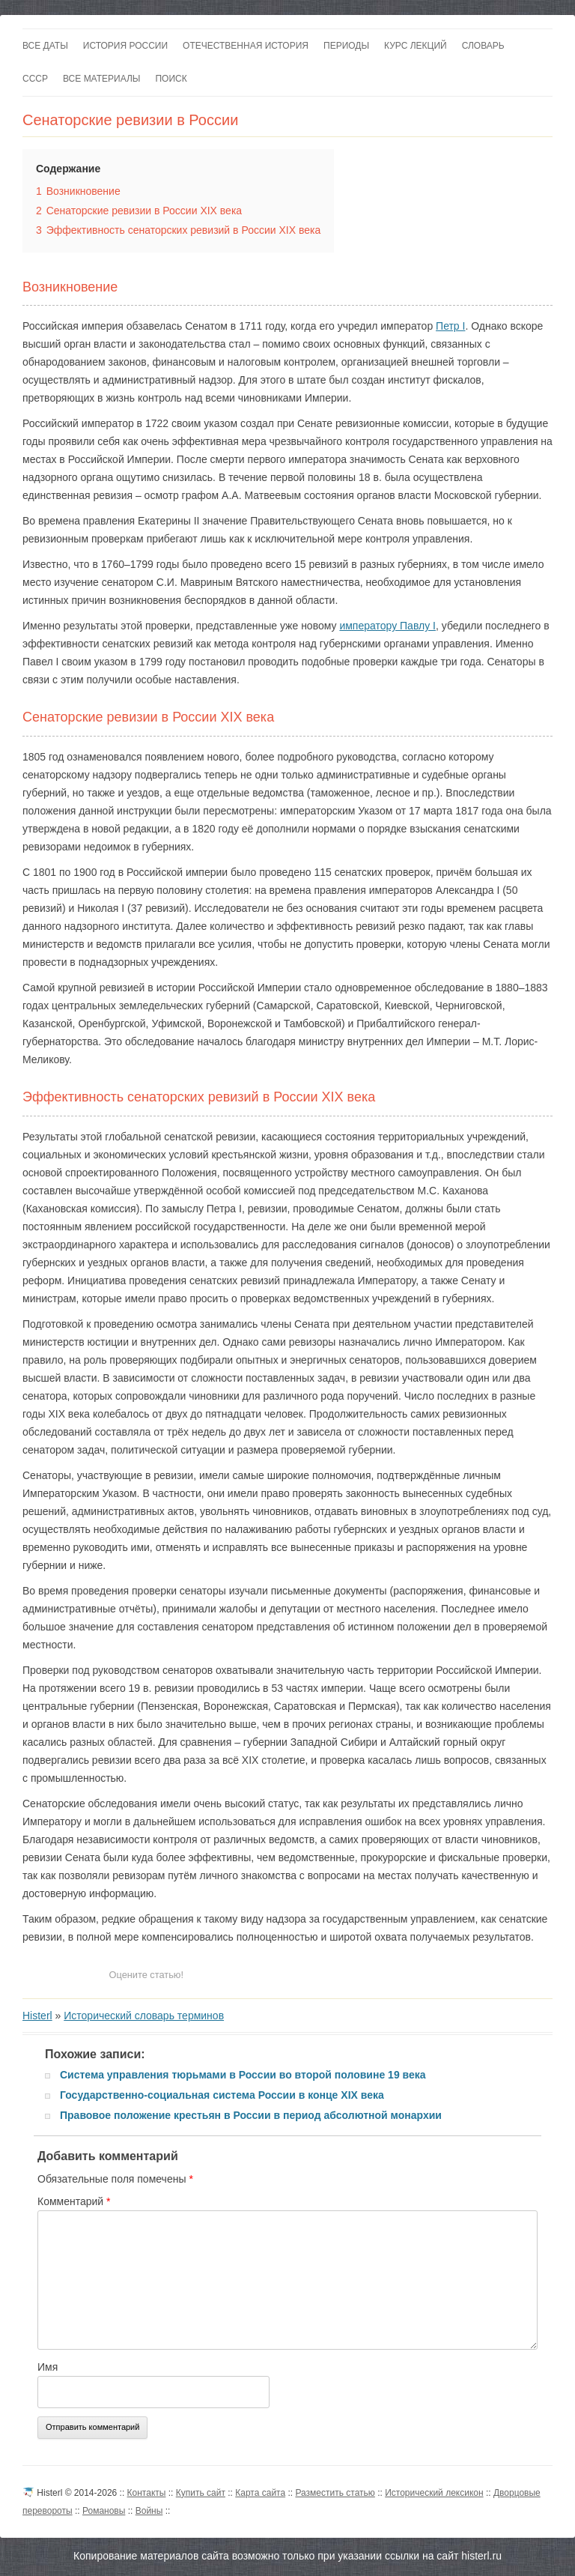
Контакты (146, 2493)
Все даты (45, 45)
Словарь (483, 45)
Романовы (103, 2511)
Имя (47, 2367)
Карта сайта (260, 2493)
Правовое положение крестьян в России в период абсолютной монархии (251, 2115)
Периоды (346, 45)
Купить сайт (200, 2493)
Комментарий (74, 2201)
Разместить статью (334, 2493)
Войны (149, 2511)
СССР (35, 78)
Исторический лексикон (434, 2493)
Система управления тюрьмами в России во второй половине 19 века (243, 2075)
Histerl (37, 2016)
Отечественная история (245, 45)
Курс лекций (415, 45)
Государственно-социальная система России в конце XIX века (222, 2095)
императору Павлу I (387, 626)
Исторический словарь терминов (144, 2016)
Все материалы (101, 78)
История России (125, 45)
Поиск (170, 78)
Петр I (450, 326)
